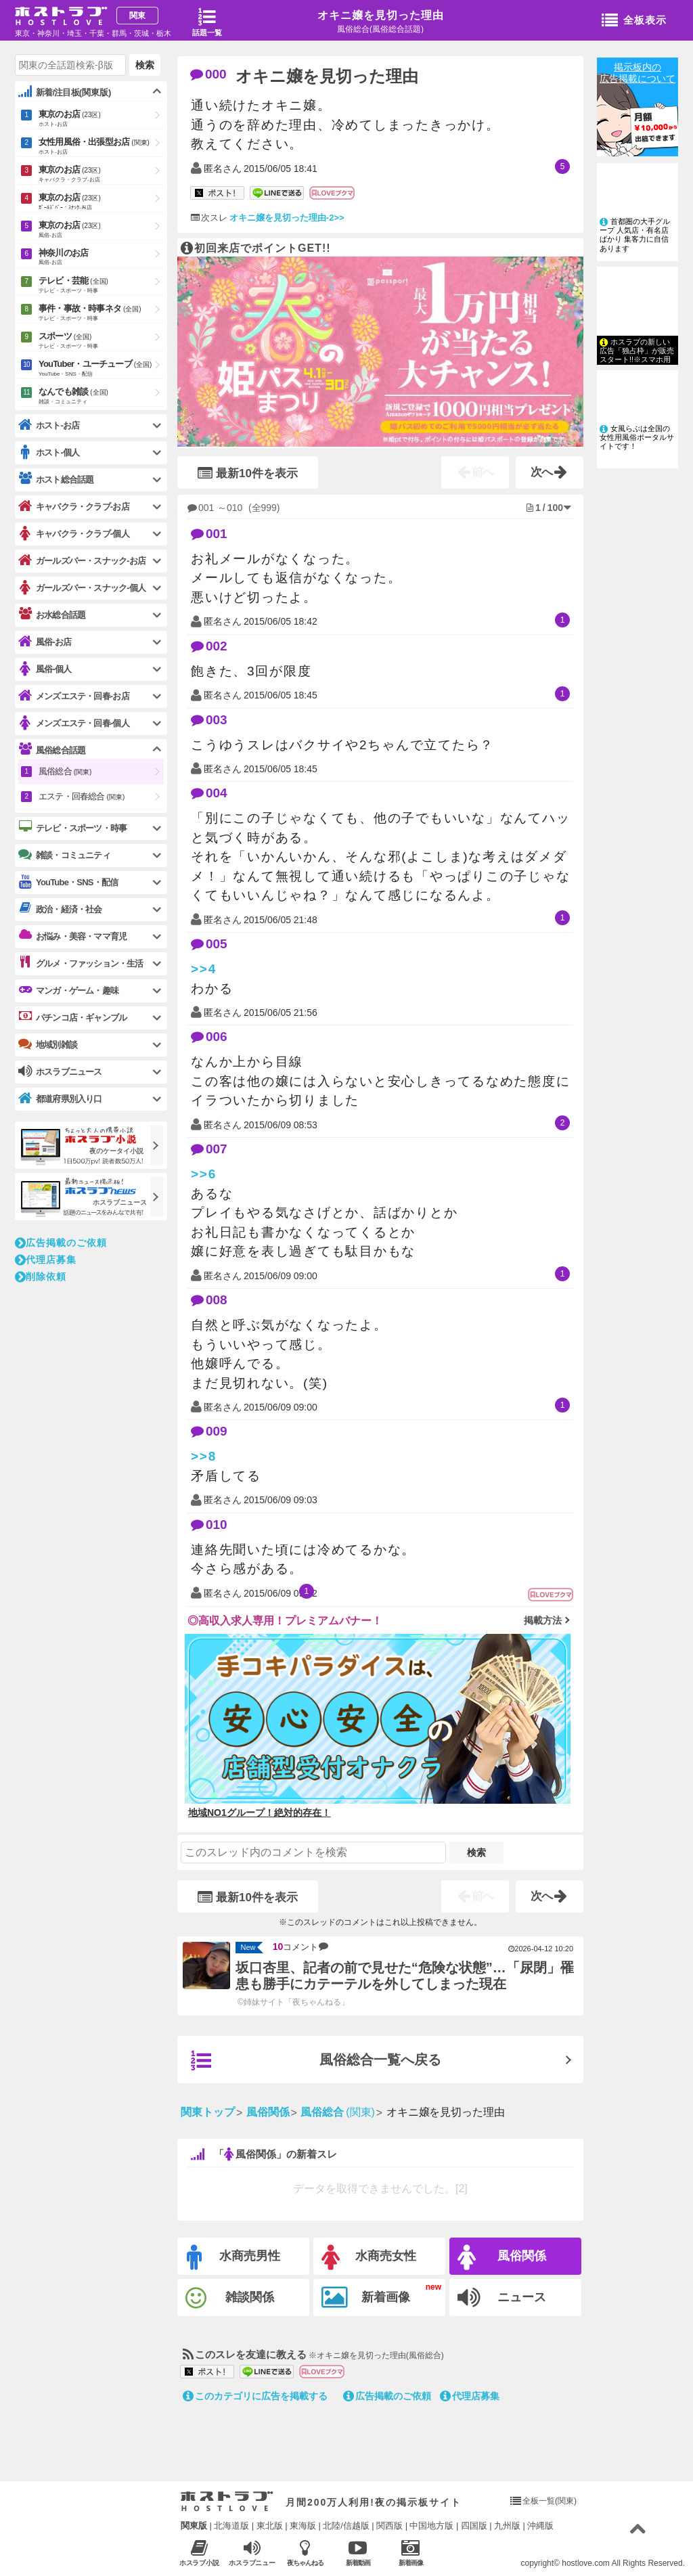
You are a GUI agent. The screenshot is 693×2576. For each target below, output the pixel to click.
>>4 (204, 969)
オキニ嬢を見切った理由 (380, 15)
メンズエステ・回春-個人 (73, 723)
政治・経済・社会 (60, 909)
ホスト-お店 (49, 425)
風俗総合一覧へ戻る (316, 2061)
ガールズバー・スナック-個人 (82, 588)
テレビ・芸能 (101, 285)
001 (209, 534)
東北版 (269, 2526)
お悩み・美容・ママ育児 (72, 936)
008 (209, 1300)
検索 (476, 1852)
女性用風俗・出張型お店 (101, 147)
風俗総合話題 (51, 750)
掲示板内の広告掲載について (637, 73)
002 (209, 646)
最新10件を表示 (248, 473)
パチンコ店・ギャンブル (72, 1017)
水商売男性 (233, 2257)
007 (209, 1149)
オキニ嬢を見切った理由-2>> (286, 218)
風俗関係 (501, 2257)
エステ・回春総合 (82, 796)
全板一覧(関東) (549, 2501)
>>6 (204, 1174)
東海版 (303, 2526)
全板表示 (634, 21)
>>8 (204, 1456)
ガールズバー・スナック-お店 (82, 561)
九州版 (507, 2526)
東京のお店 (101, 119)
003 (209, 720)
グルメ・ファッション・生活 (80, 963)
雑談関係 (229, 2298)
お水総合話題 (51, 614)
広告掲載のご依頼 (387, 2396)
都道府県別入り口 (60, 1099)
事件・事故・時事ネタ (101, 313)
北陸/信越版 (346, 2526)
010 (209, 1524)
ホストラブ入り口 (227, 2501)
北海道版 (231, 2526)
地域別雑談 (47, 1044)
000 (208, 74)
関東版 (194, 2526)
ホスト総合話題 (55, 479)
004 (209, 793)
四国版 (474, 2526)
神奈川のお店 (101, 257)
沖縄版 (540, 2526)
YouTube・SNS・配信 (68, 882)
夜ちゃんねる (305, 2553)
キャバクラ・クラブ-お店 (73, 506)
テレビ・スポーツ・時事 (72, 827)
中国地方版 (431, 2526)
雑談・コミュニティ (64, 854)
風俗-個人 (44, 669)
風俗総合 (65, 771)
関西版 (389, 2526)
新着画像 (365, 2298)
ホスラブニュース (252, 2553)
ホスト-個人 (49, 452)
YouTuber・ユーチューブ (101, 369)
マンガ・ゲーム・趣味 (68, 990)
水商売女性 (368, 2257)
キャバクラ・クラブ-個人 (73, 533)
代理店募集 (469, 2396)
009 (209, 1431)
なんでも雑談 (101, 396)
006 (209, 1036)
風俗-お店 (44, 642)
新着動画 (357, 2553)
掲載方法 (543, 1620)
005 (209, 944)
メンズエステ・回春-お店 (73, 696)
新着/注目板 (64, 92)
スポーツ (101, 341)
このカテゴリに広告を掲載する (255, 2396)
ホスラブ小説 (199, 2553)
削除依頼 (40, 1276)
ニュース (501, 2298)
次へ (549, 472)
